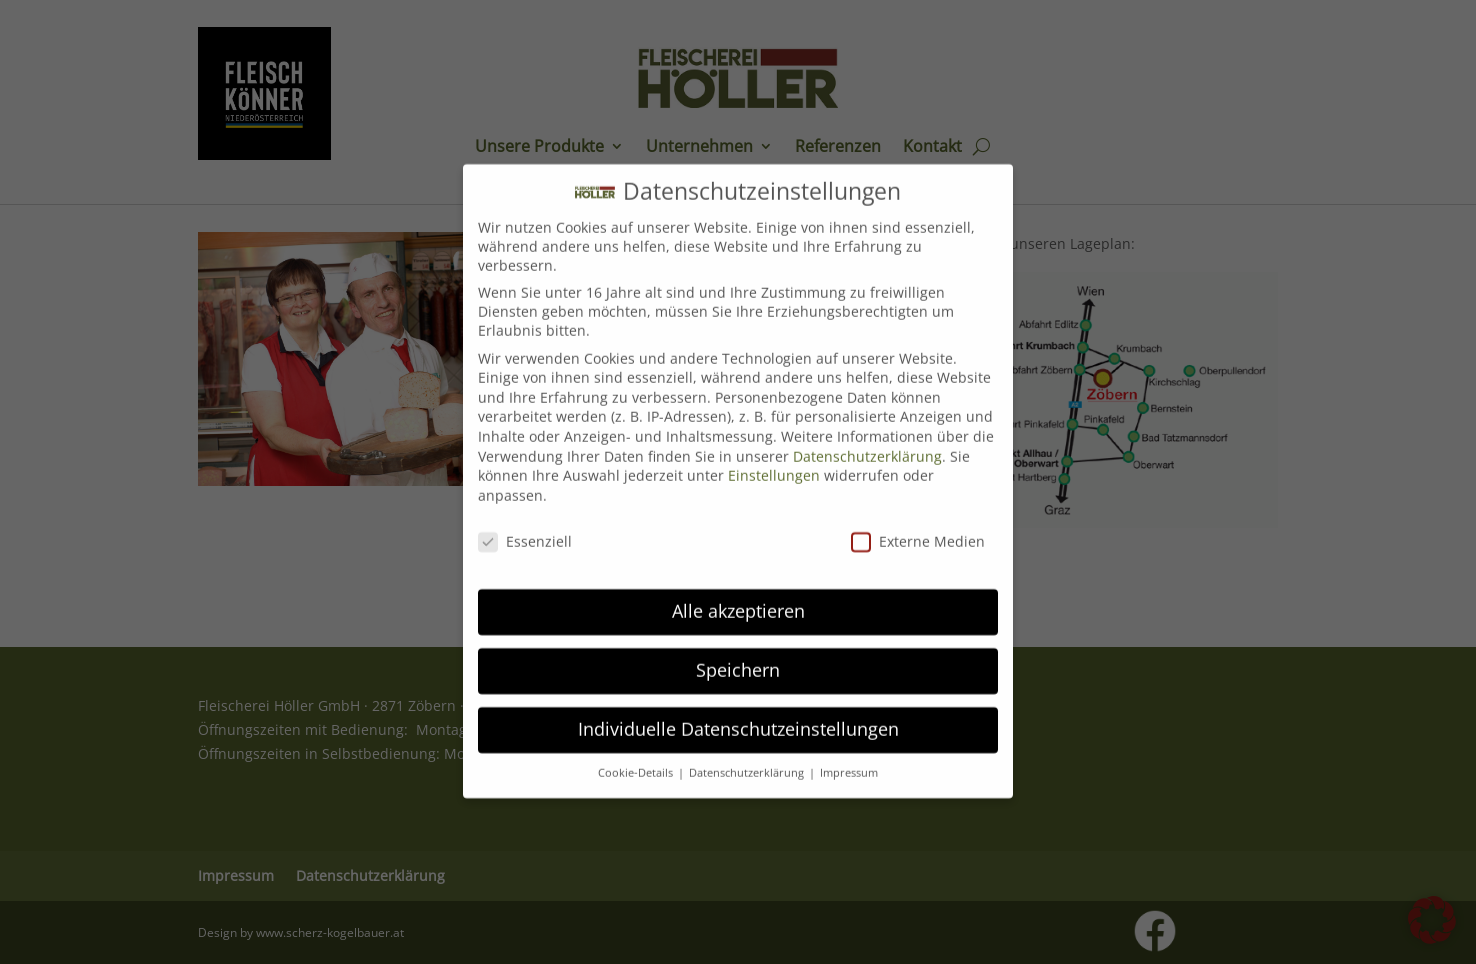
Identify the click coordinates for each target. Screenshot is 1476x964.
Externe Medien (918, 523)
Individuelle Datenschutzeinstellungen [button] (738, 712)
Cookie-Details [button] (637, 756)
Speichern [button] (738, 653)
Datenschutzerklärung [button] (748, 756)
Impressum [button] (849, 756)
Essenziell (525, 523)
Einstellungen (774, 458)
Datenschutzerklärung (867, 438)
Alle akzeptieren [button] (738, 594)
